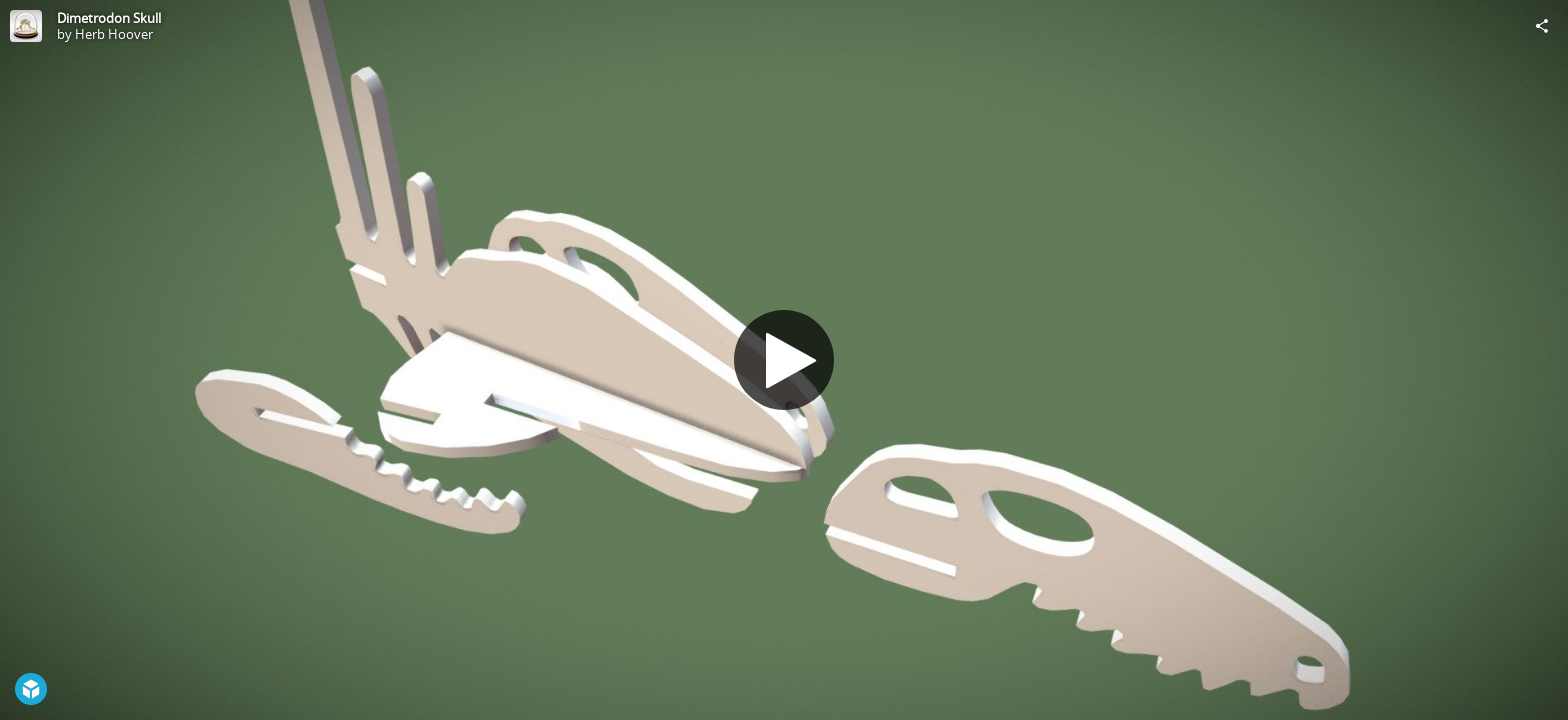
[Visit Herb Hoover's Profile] (26, 26)
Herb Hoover (114, 34)
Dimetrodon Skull (109, 18)
